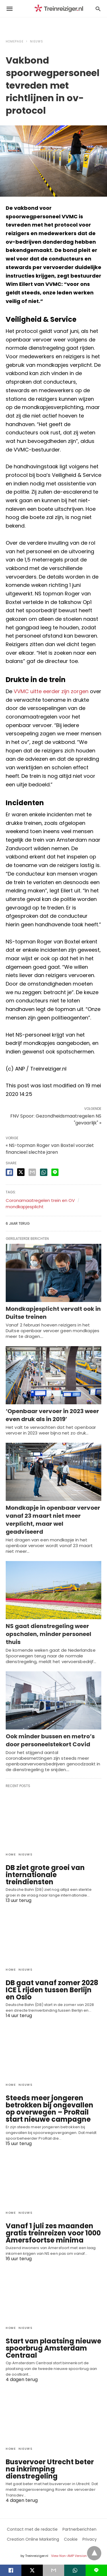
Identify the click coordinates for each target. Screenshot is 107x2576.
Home (11, 1854)
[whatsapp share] (43, 1172)
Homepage (14, 41)
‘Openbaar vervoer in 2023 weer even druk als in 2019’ (52, 1415)
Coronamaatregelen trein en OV (40, 1200)
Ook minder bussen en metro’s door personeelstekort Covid (50, 1740)
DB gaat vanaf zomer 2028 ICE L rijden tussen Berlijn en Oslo (52, 1990)
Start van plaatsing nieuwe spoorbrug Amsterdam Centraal (53, 2348)
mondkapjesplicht (25, 1207)
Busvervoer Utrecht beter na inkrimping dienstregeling (50, 2469)
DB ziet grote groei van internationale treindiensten (45, 1875)
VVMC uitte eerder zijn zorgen (51, 691)
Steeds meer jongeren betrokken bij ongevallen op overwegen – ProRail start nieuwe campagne (49, 2108)
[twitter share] (21, 1172)
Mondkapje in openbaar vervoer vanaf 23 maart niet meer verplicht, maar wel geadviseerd (53, 1520)
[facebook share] (9, 1172)
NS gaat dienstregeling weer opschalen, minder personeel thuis (48, 1634)
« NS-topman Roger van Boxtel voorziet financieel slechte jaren (50, 1148)
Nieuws (36, 41)
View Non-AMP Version (69, 2555)
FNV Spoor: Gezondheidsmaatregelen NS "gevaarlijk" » (55, 1119)
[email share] (32, 1172)
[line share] (54, 1172)
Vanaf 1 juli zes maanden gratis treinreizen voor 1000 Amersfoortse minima (53, 2233)
